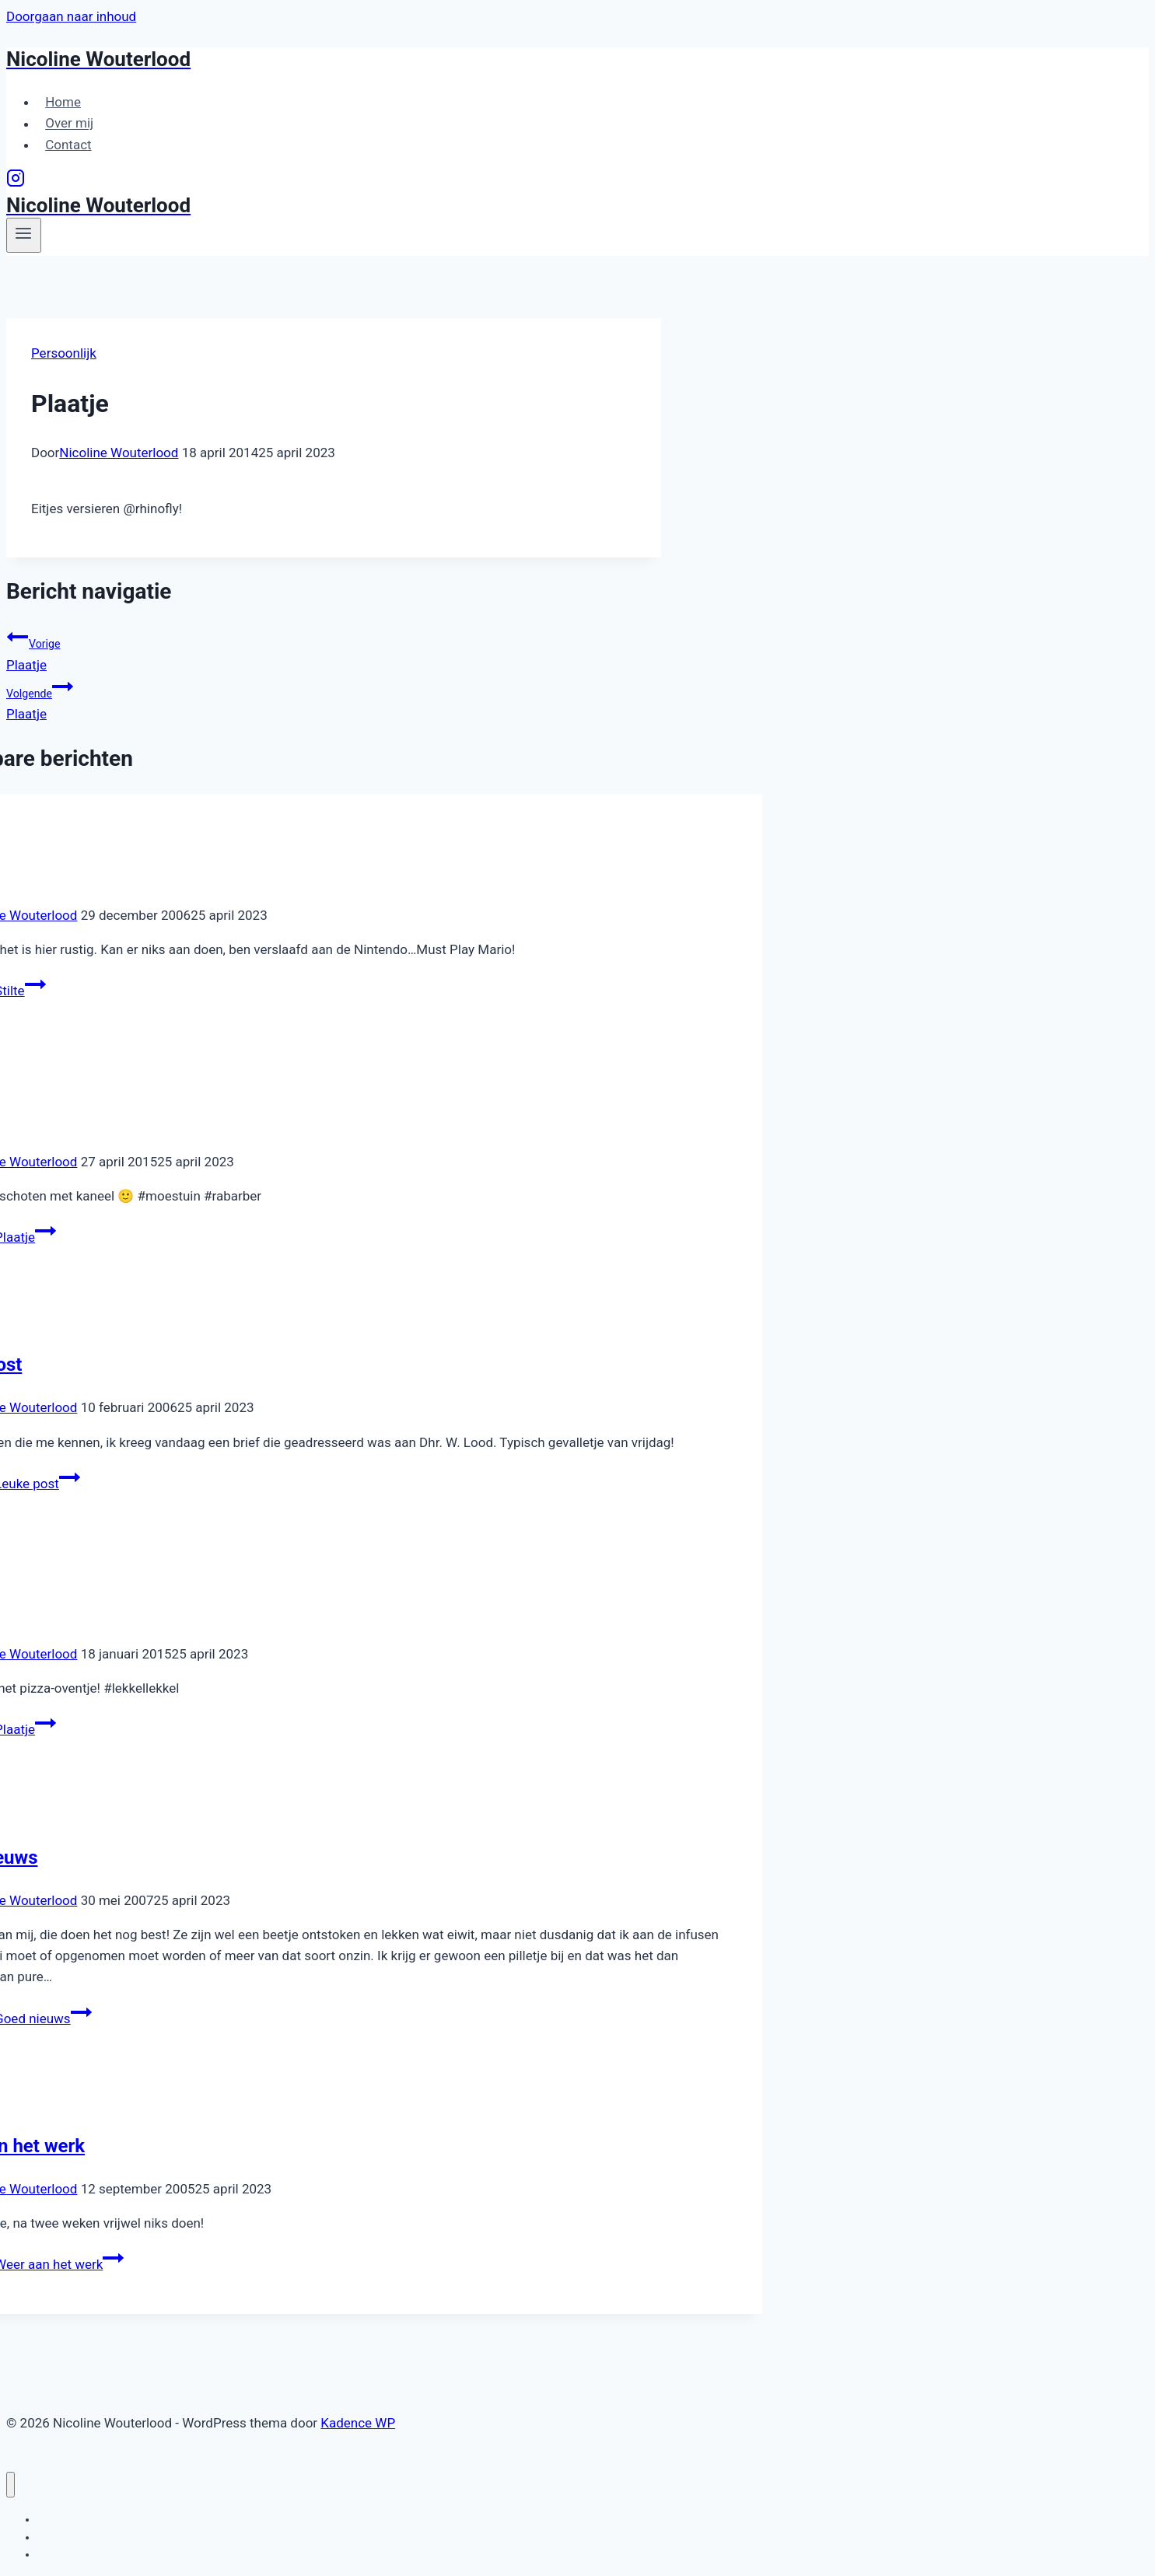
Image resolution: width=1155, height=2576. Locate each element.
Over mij (69, 123)
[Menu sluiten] (10, 2484)
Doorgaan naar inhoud (71, 16)
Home (63, 102)
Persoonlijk (63, 353)
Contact (68, 144)
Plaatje (333, 649)
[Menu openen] (23, 235)
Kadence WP (357, 2423)
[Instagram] (15, 182)
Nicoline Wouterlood (118, 452)
